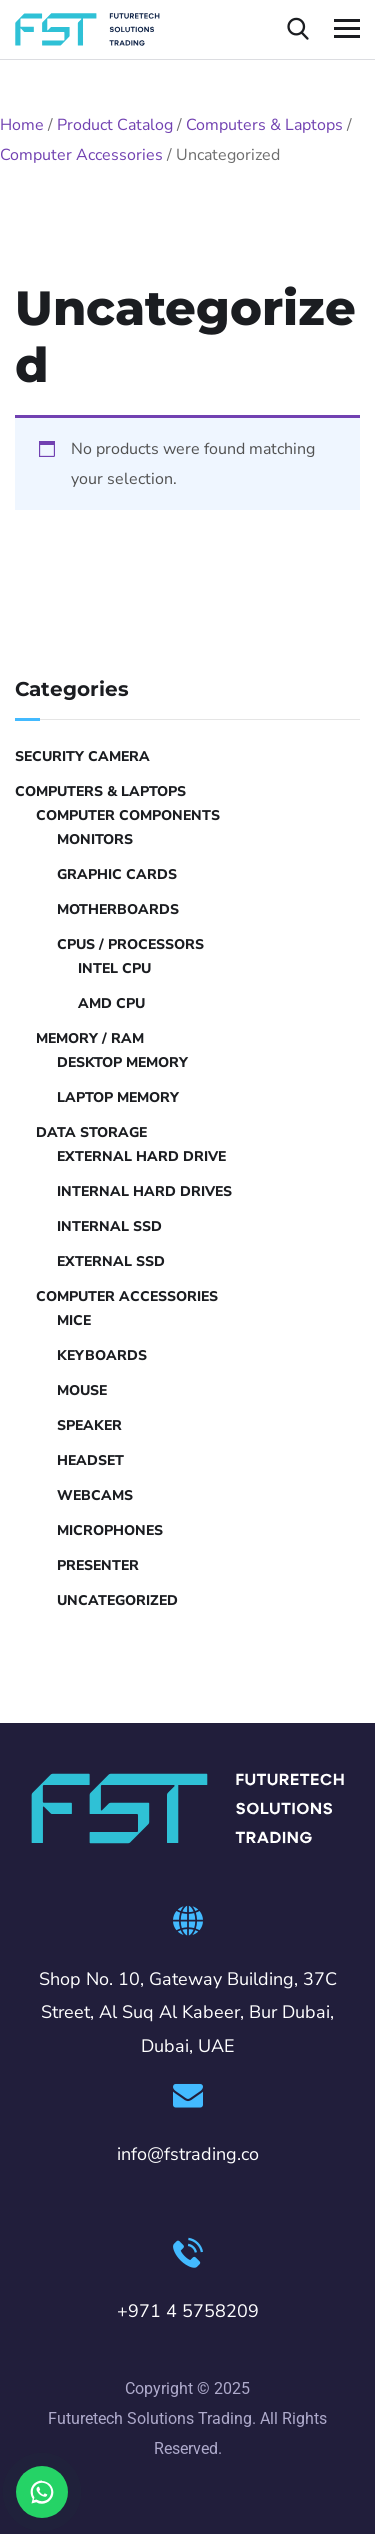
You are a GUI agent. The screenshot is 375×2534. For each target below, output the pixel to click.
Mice (74, 1320)
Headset (90, 1460)
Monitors (95, 839)
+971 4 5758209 (188, 2311)
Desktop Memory (122, 1062)
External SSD (111, 1261)
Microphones (110, 1530)
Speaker (89, 1425)
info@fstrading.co (188, 2154)
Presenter (98, 1565)
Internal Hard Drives (144, 1191)
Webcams (95, 1495)
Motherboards (118, 909)
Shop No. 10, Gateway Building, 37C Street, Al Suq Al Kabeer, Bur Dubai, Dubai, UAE (188, 2013)
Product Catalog (115, 125)
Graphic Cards (117, 874)
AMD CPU (111, 1003)
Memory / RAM (90, 1038)
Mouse (82, 1390)
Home (22, 125)
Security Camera (82, 756)
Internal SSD (109, 1226)
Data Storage (91, 1132)
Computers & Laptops (264, 125)
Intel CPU (114, 968)
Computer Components (128, 815)
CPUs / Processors (130, 944)
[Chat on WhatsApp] (42, 2492)
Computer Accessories (81, 155)
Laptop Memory (118, 1097)
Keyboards (102, 1355)
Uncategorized (117, 1600)
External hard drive (141, 1156)
